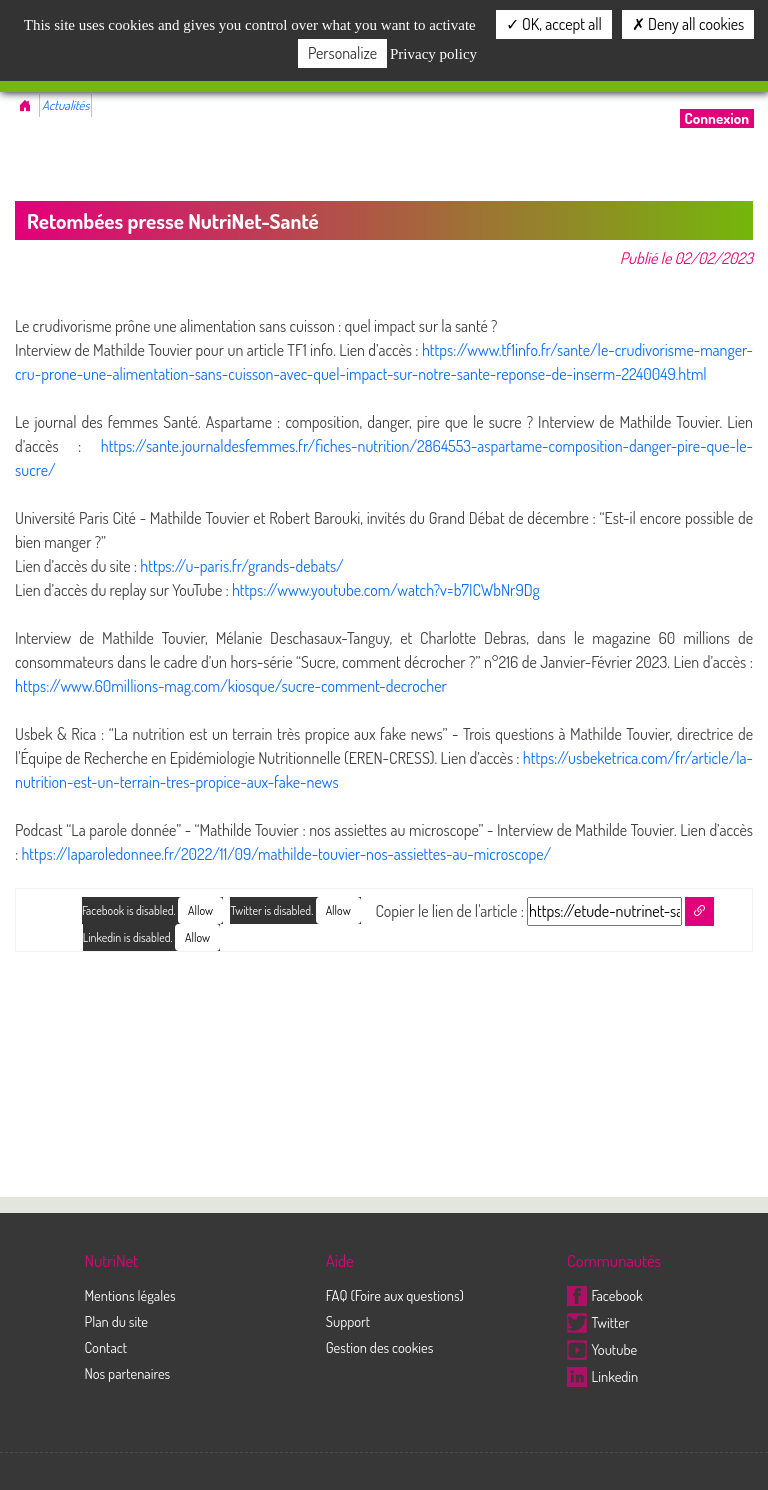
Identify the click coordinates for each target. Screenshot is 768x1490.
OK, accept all (554, 24)
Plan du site (116, 1321)
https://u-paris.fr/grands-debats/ (241, 566)
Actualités (65, 105)
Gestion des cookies (380, 1347)
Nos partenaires (127, 1373)
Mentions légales (129, 1295)
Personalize (342, 53)
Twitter (598, 1322)
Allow (338, 910)
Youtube (602, 1349)
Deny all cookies (688, 24)
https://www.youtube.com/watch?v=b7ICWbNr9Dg (386, 590)
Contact (105, 1347)
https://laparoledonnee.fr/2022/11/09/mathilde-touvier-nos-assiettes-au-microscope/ (286, 854)
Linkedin (602, 1376)
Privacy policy (433, 54)
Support (348, 1321)
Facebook (605, 1295)
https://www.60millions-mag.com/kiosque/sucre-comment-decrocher (231, 686)
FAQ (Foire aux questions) (395, 1295)
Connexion (717, 118)
